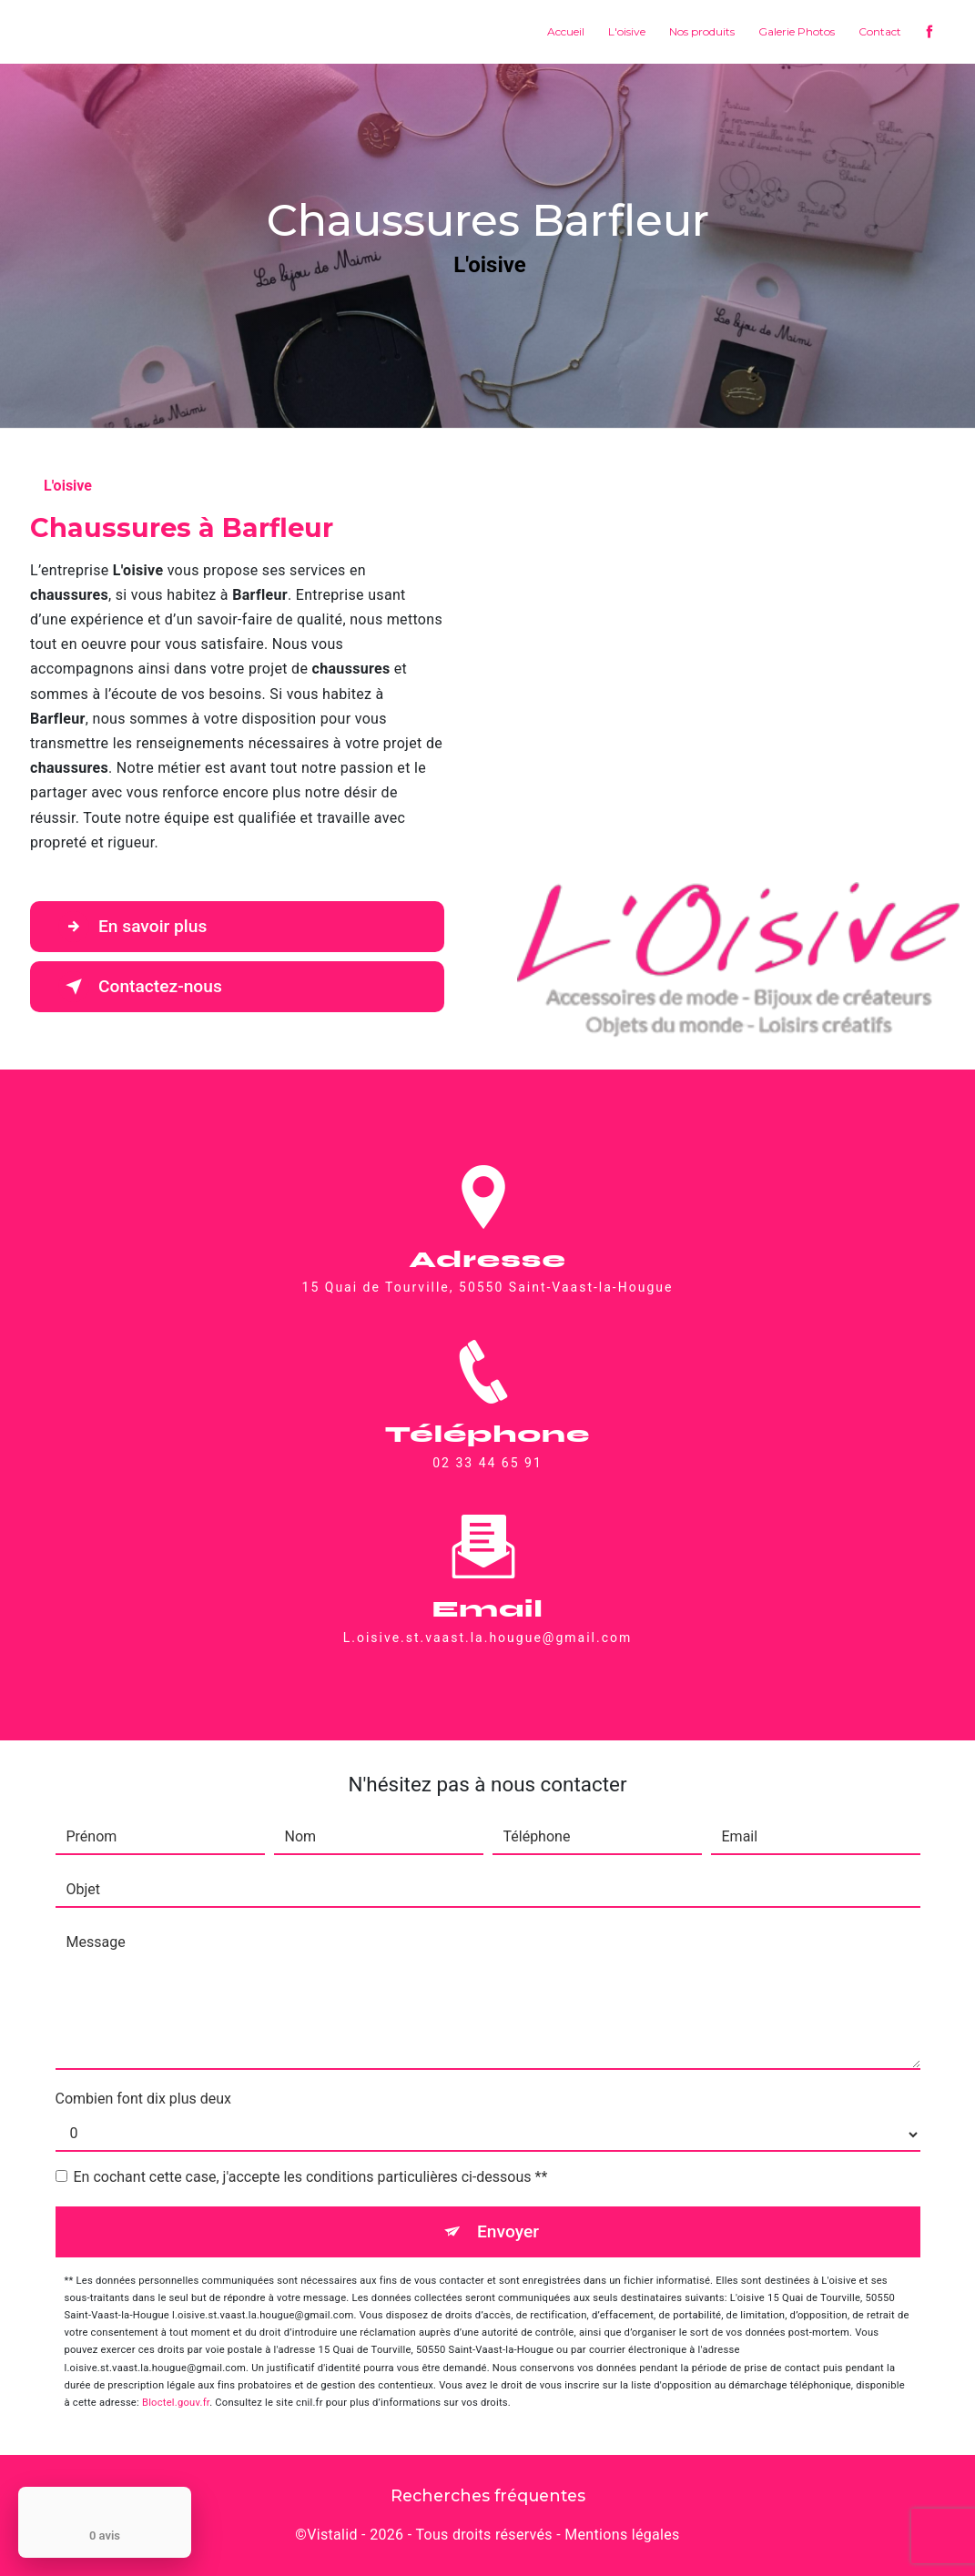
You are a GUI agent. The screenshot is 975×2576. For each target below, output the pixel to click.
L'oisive (626, 31)
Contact (879, 31)
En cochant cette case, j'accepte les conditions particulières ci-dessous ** (311, 2177)
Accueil (565, 31)
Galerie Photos (796, 31)
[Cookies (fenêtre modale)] (5, 2565)
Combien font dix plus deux (143, 2098)
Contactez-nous (140, 986)
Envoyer (508, 2231)
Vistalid (332, 2534)
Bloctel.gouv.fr (175, 2403)
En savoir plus (132, 926)
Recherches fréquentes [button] (488, 2495)
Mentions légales (621, 2534)
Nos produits (702, 31)
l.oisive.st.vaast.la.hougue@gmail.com (488, 1615)
